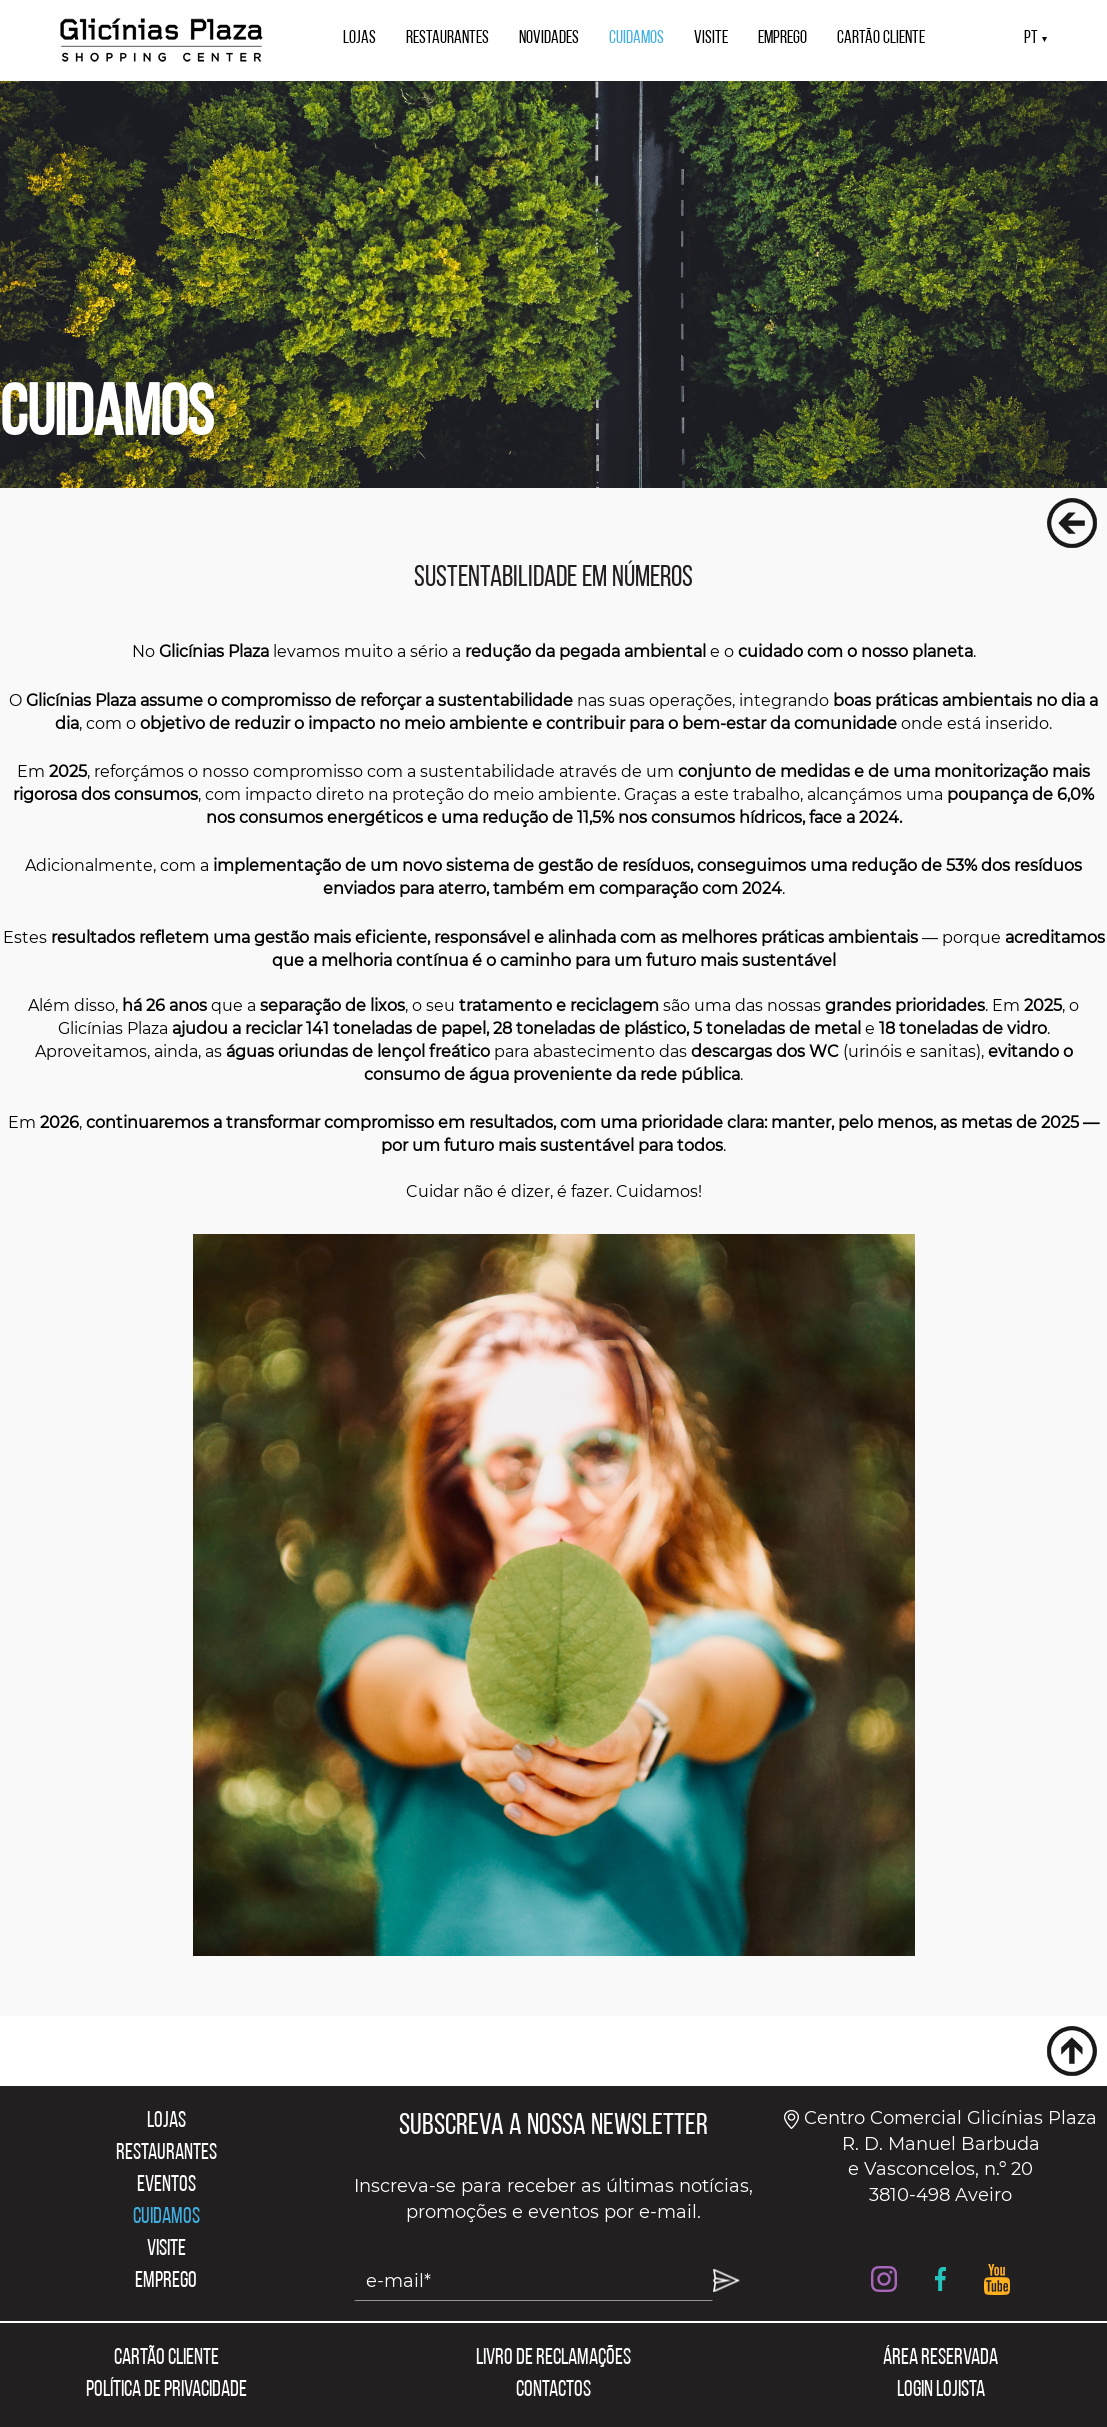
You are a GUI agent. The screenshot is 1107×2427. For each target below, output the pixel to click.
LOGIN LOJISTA (941, 2390)
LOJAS (359, 38)
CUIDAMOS (636, 38)
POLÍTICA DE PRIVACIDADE (166, 2390)
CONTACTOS (553, 2390)
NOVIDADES (549, 38)
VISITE (711, 38)
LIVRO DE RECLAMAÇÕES (553, 2358)
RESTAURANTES (447, 38)
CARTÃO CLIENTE (881, 38)
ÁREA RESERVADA (940, 2358)
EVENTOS (166, 2185)
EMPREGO (782, 38)
